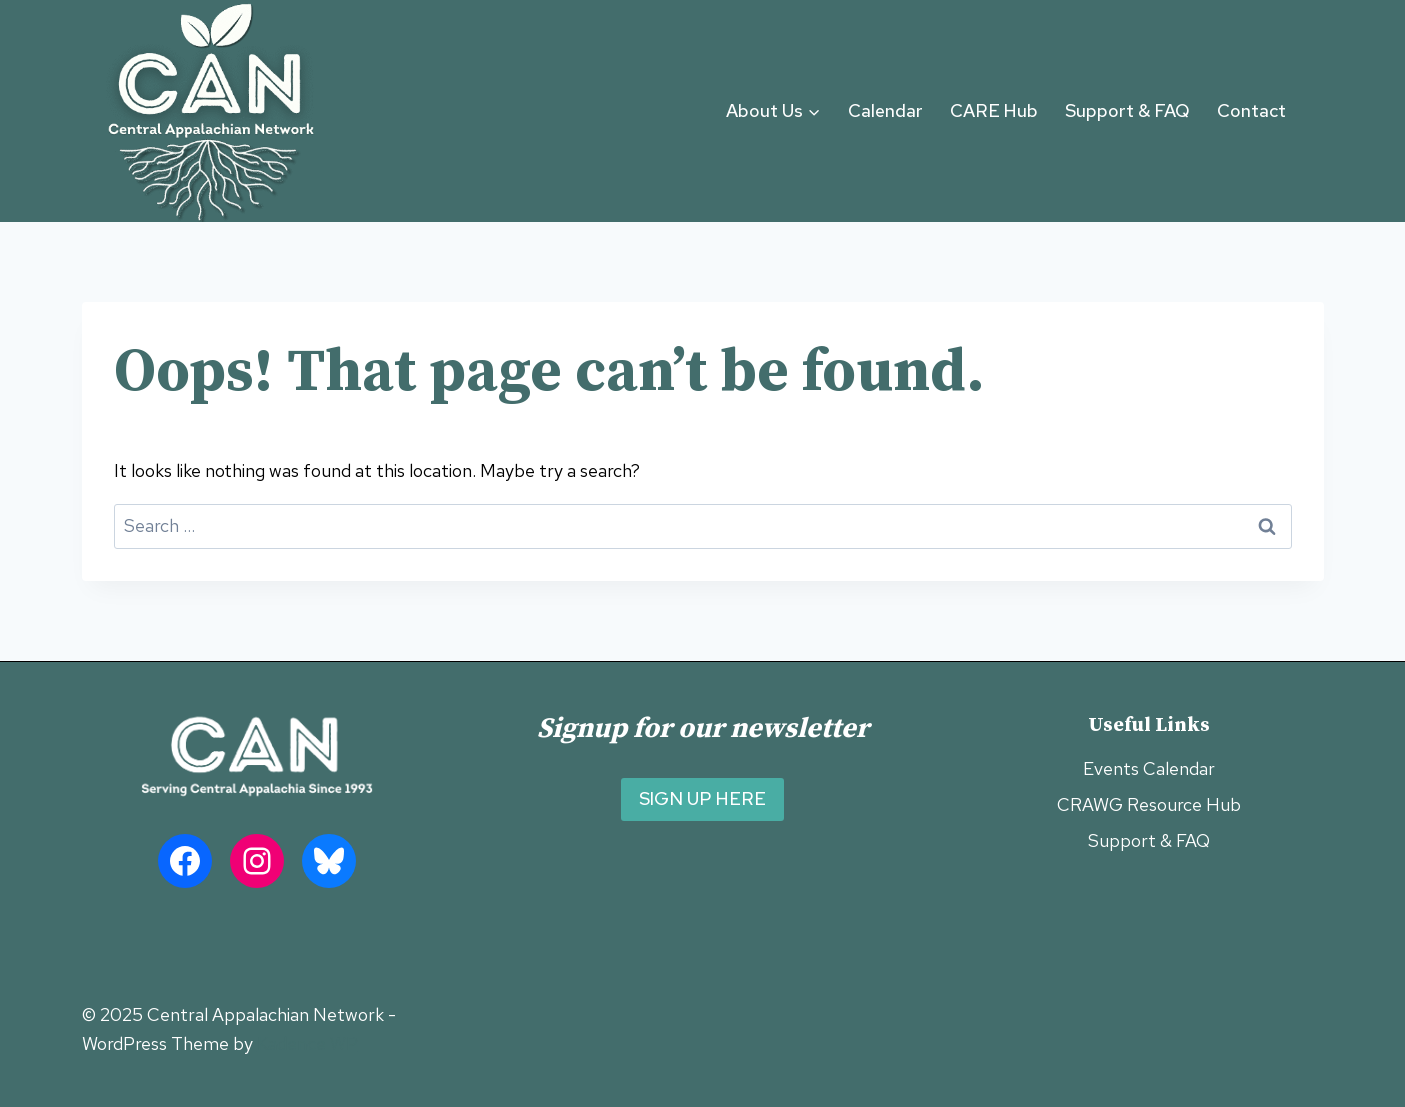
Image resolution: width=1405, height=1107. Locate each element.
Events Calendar (1149, 768)
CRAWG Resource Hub (1149, 804)
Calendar (885, 110)
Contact (1251, 110)
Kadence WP (307, 1043)
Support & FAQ (1127, 110)
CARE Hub (994, 110)
